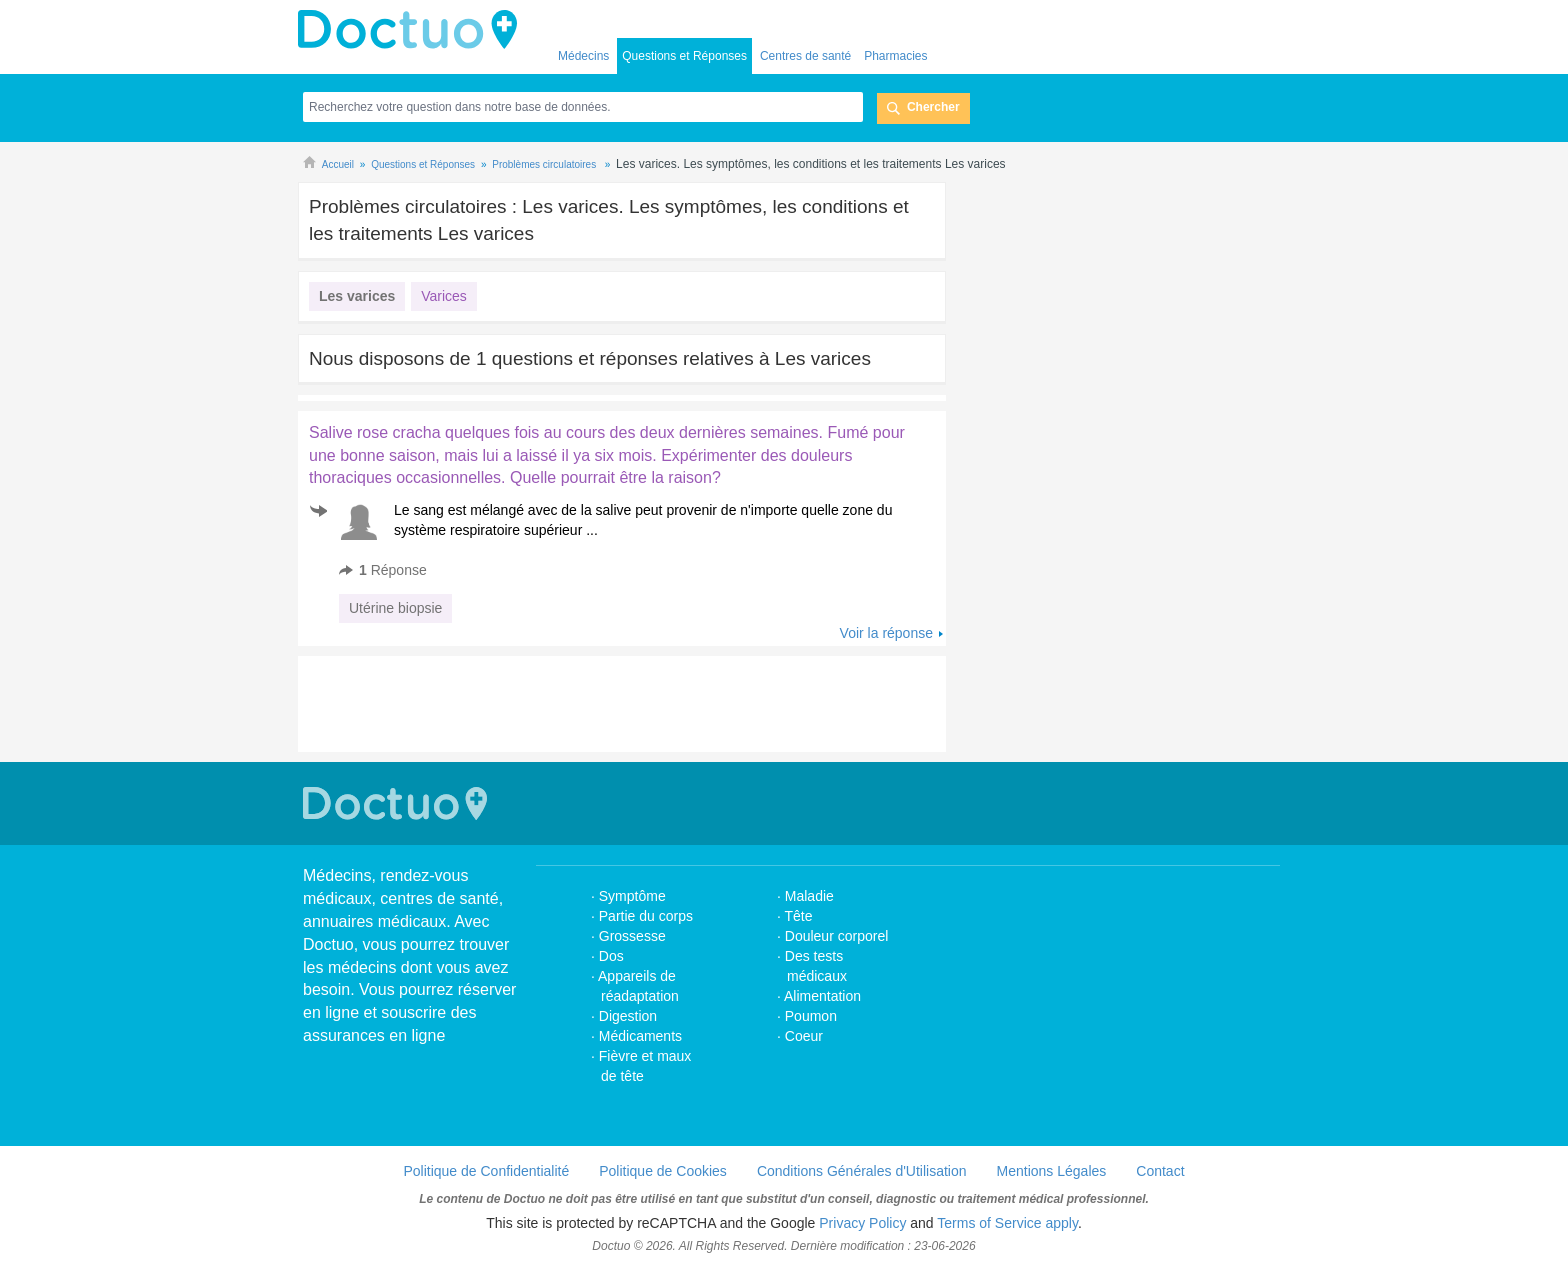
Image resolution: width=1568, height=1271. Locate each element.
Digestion (630, 1016)
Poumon (811, 1016)
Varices (444, 296)
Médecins (583, 56)
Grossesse (632, 936)
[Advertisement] (601, 704)
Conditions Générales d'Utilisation (862, 1171)
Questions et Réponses (684, 56)
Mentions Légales (1052, 1171)
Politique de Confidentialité (486, 1171)
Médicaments (640, 1036)
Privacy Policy (862, 1223)
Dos (611, 956)
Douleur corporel (837, 936)
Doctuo (413, 30)
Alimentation (822, 996)
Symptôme (632, 896)
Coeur (804, 1036)
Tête (799, 916)
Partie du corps (648, 916)
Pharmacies (895, 56)
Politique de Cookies (663, 1171)
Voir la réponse (886, 633)
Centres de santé (805, 56)
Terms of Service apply (1007, 1223)
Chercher (933, 107)
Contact (1160, 1171)
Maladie (809, 896)
